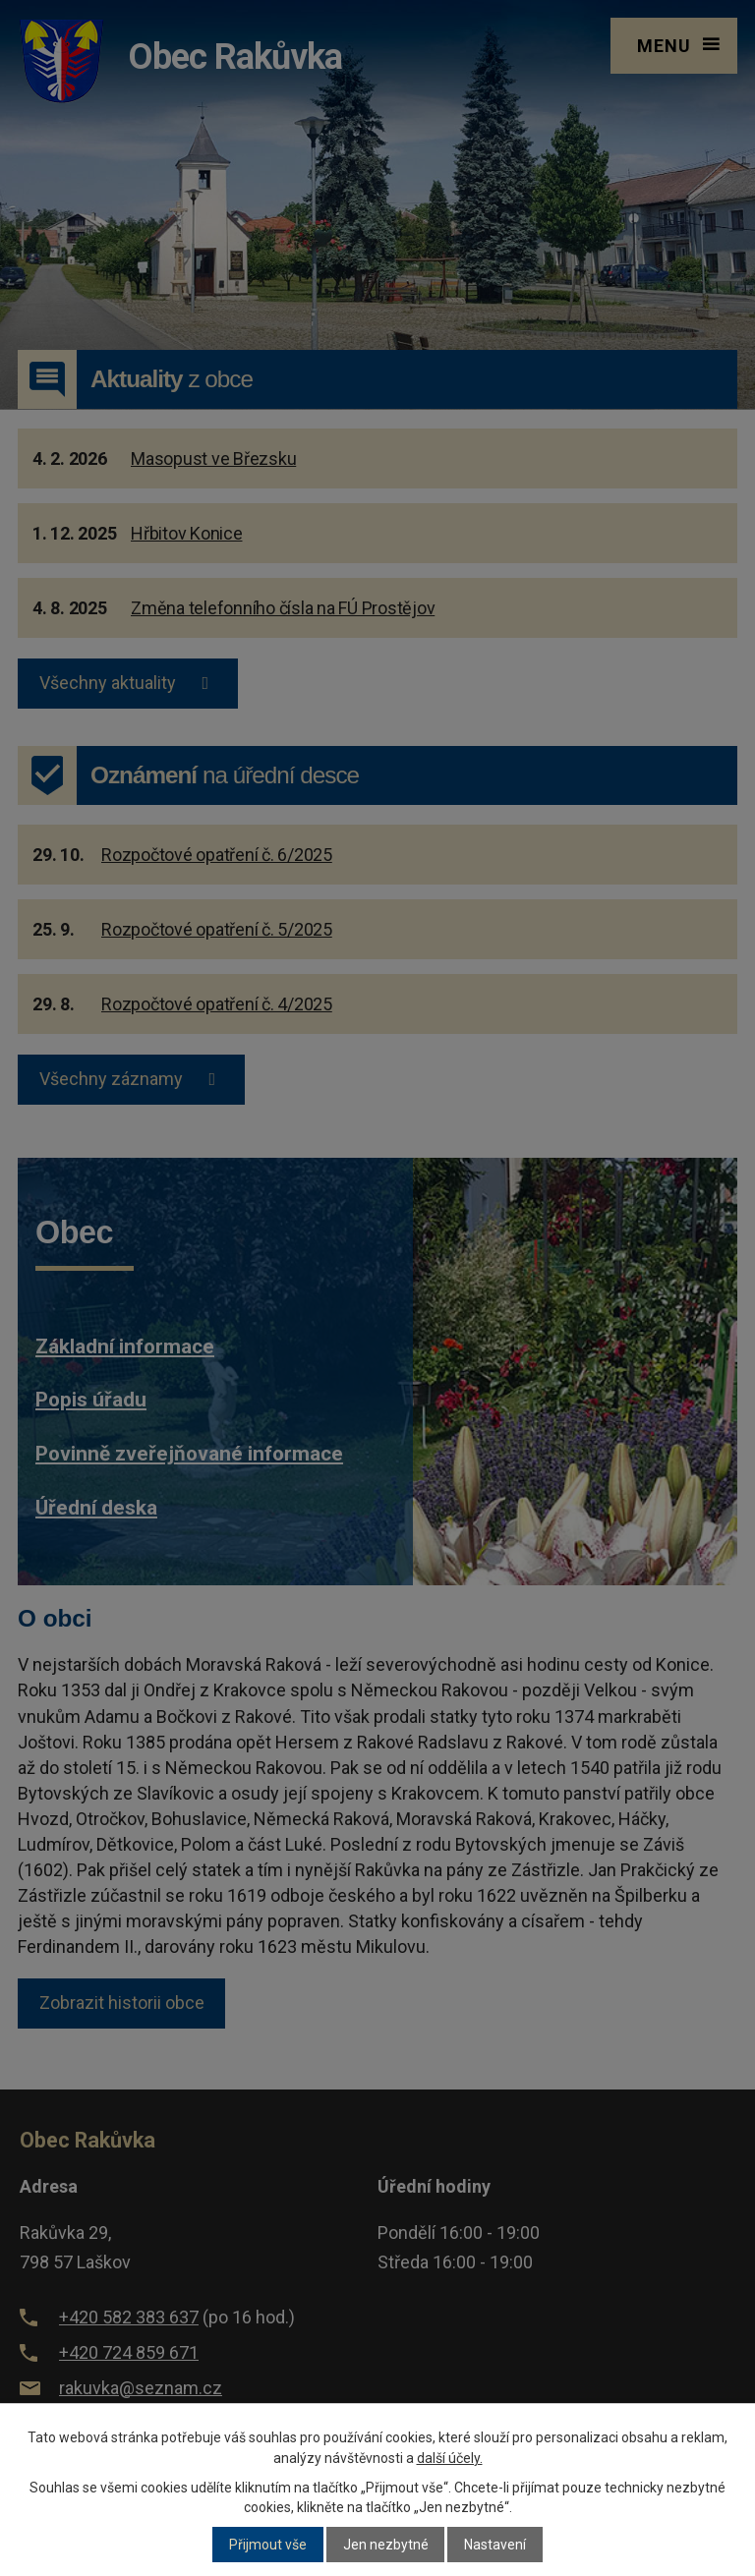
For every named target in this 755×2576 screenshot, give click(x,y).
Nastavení (495, 2544)
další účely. (450, 2458)
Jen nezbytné (386, 2544)
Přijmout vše (268, 2544)
